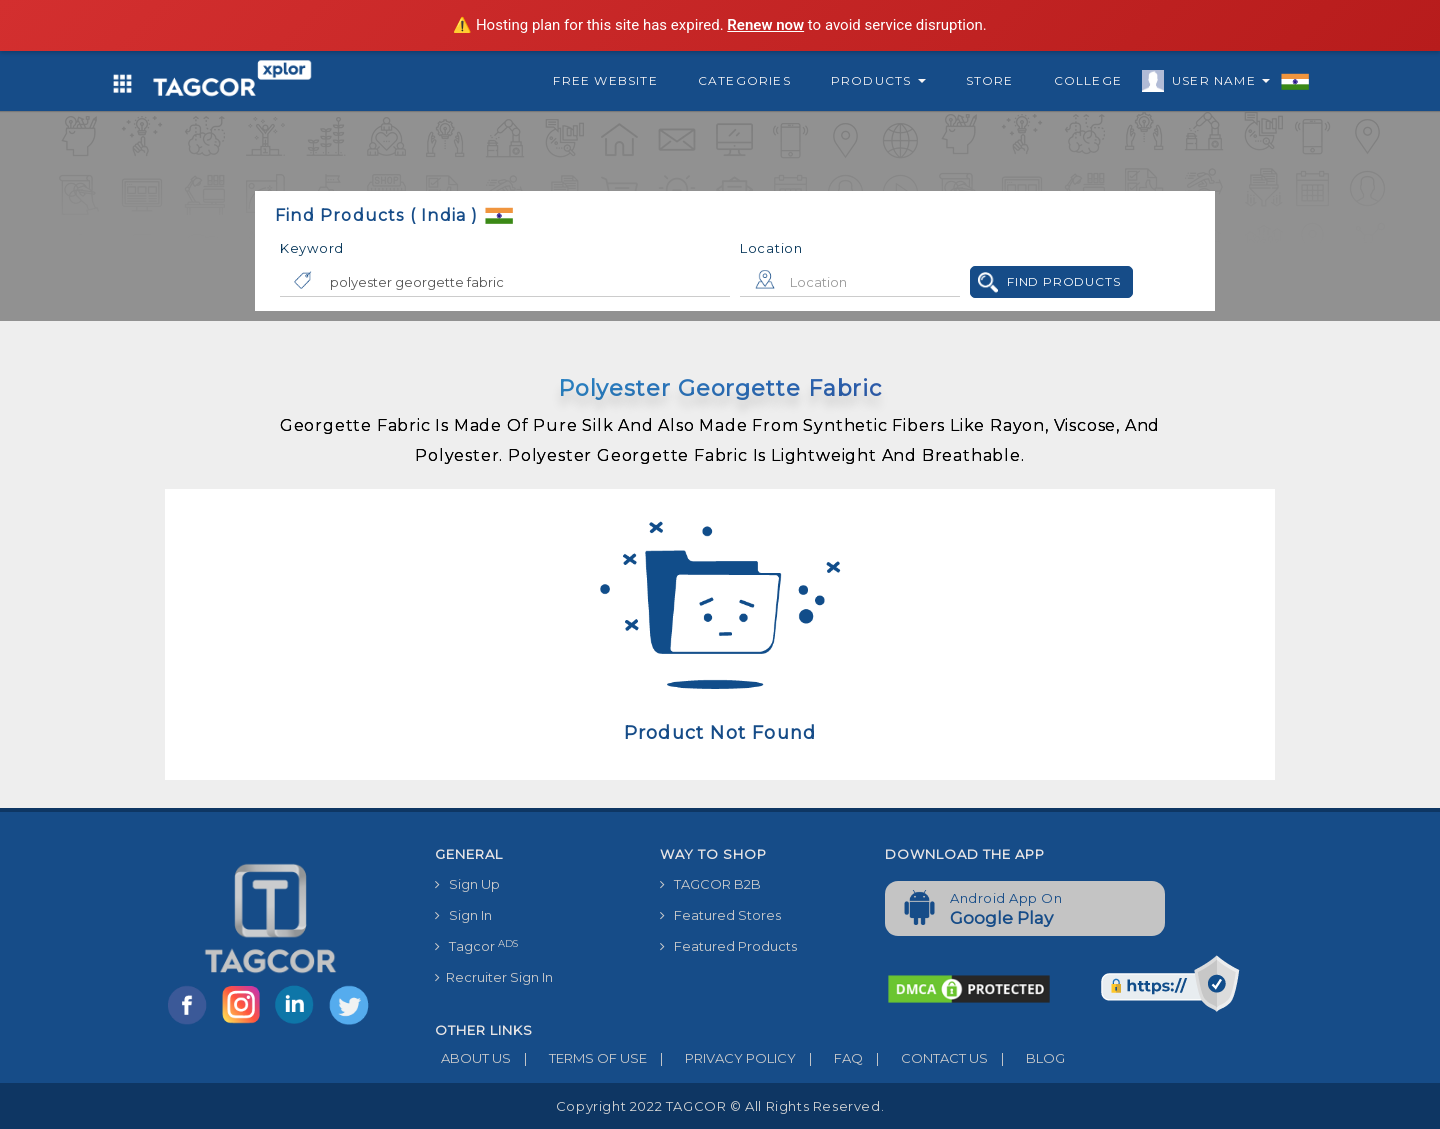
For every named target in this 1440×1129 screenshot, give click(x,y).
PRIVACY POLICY (721, 1058)
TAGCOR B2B (710, 884)
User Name (1216, 84)
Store (990, 80)
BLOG (1026, 1058)
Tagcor (476, 946)
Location (771, 248)
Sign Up (467, 884)
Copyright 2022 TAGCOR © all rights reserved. (720, 1106)
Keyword (312, 248)
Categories (744, 80)
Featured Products (728, 946)
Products (878, 80)
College (1088, 80)
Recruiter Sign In (494, 977)
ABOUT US (473, 1058)
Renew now (765, 25)
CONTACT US (925, 1058)
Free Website (605, 80)
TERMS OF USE (579, 1058)
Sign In (463, 915)
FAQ (829, 1058)
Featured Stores (720, 915)
